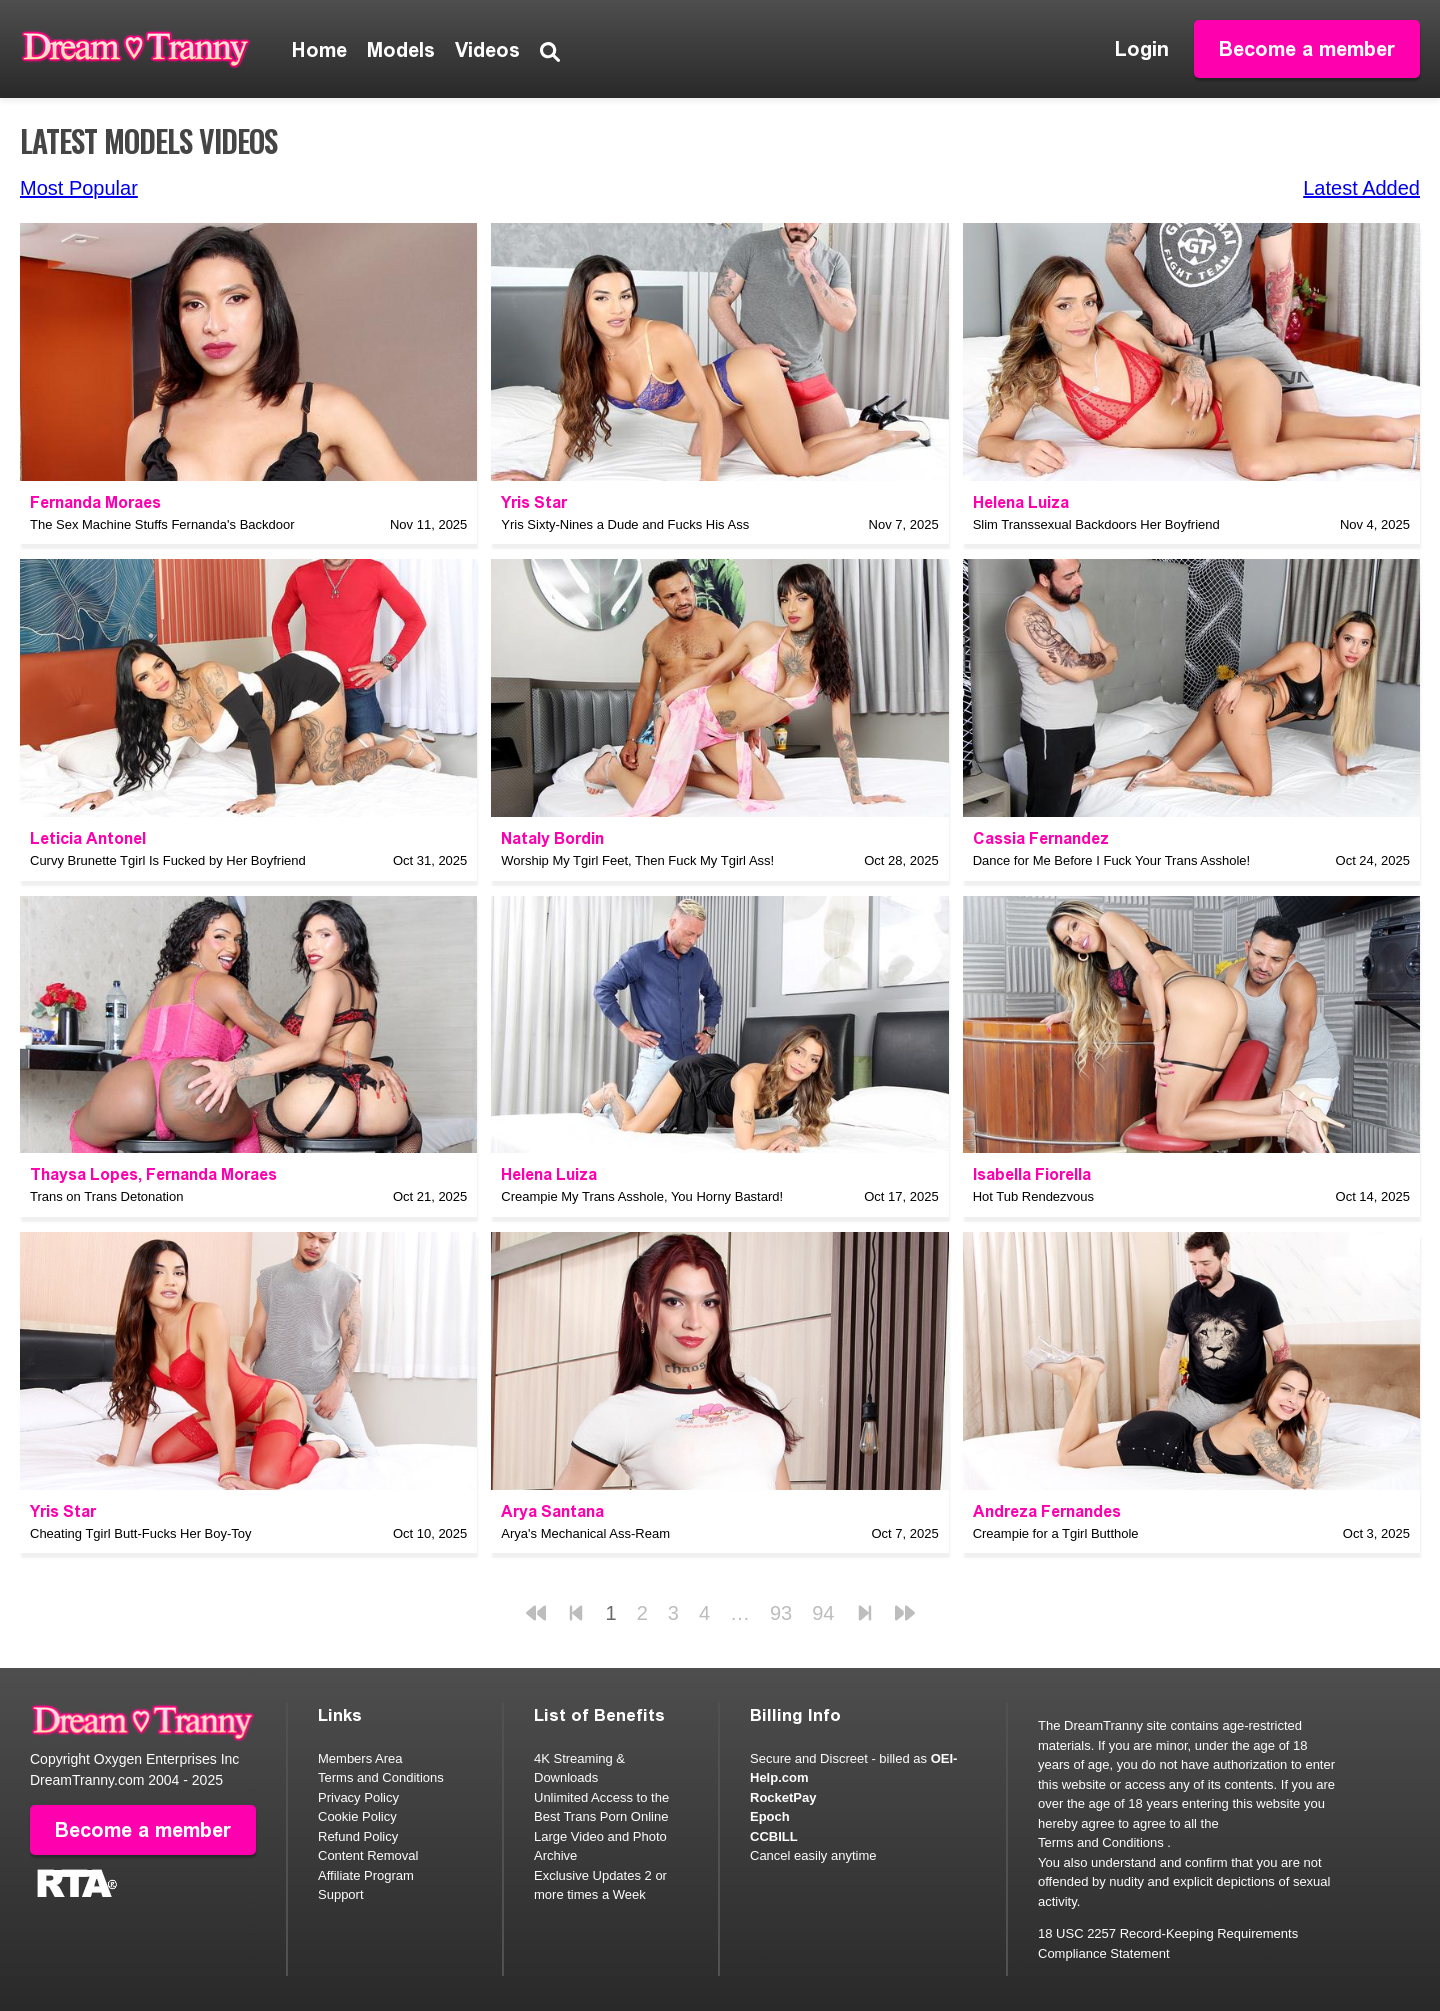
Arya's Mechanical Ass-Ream (585, 1533)
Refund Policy (358, 1836)
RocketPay (783, 1797)
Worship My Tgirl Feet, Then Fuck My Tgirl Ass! (637, 860)
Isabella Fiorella (1032, 1174)
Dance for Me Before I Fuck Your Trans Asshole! (1111, 860)
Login (1142, 49)
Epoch (770, 1816)
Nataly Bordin (552, 838)
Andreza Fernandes (1047, 1511)
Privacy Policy (358, 1797)
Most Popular (79, 188)
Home (319, 50)
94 (823, 1613)
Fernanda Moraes (95, 502)
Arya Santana (552, 1511)
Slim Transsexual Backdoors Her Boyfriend (1096, 524)
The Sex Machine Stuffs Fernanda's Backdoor (162, 524)
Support (341, 1894)
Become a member (1307, 49)
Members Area (360, 1758)
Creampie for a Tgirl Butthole (1056, 1533)
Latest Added (1361, 188)
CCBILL (774, 1836)
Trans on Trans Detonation (106, 1196)
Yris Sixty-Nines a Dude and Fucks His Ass (625, 524)
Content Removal (368, 1855)
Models (401, 50)
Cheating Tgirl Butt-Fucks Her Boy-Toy (141, 1533)
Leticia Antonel (88, 838)
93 (781, 1613)
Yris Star (534, 502)
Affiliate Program (366, 1875)
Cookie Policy (357, 1816)
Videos (487, 50)
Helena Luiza (1021, 502)
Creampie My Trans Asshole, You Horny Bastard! (642, 1196)
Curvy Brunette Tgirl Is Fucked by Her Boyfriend (168, 860)
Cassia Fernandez (1041, 838)
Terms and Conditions (381, 1777)
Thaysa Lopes (84, 1174)
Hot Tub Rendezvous (1033, 1196)
